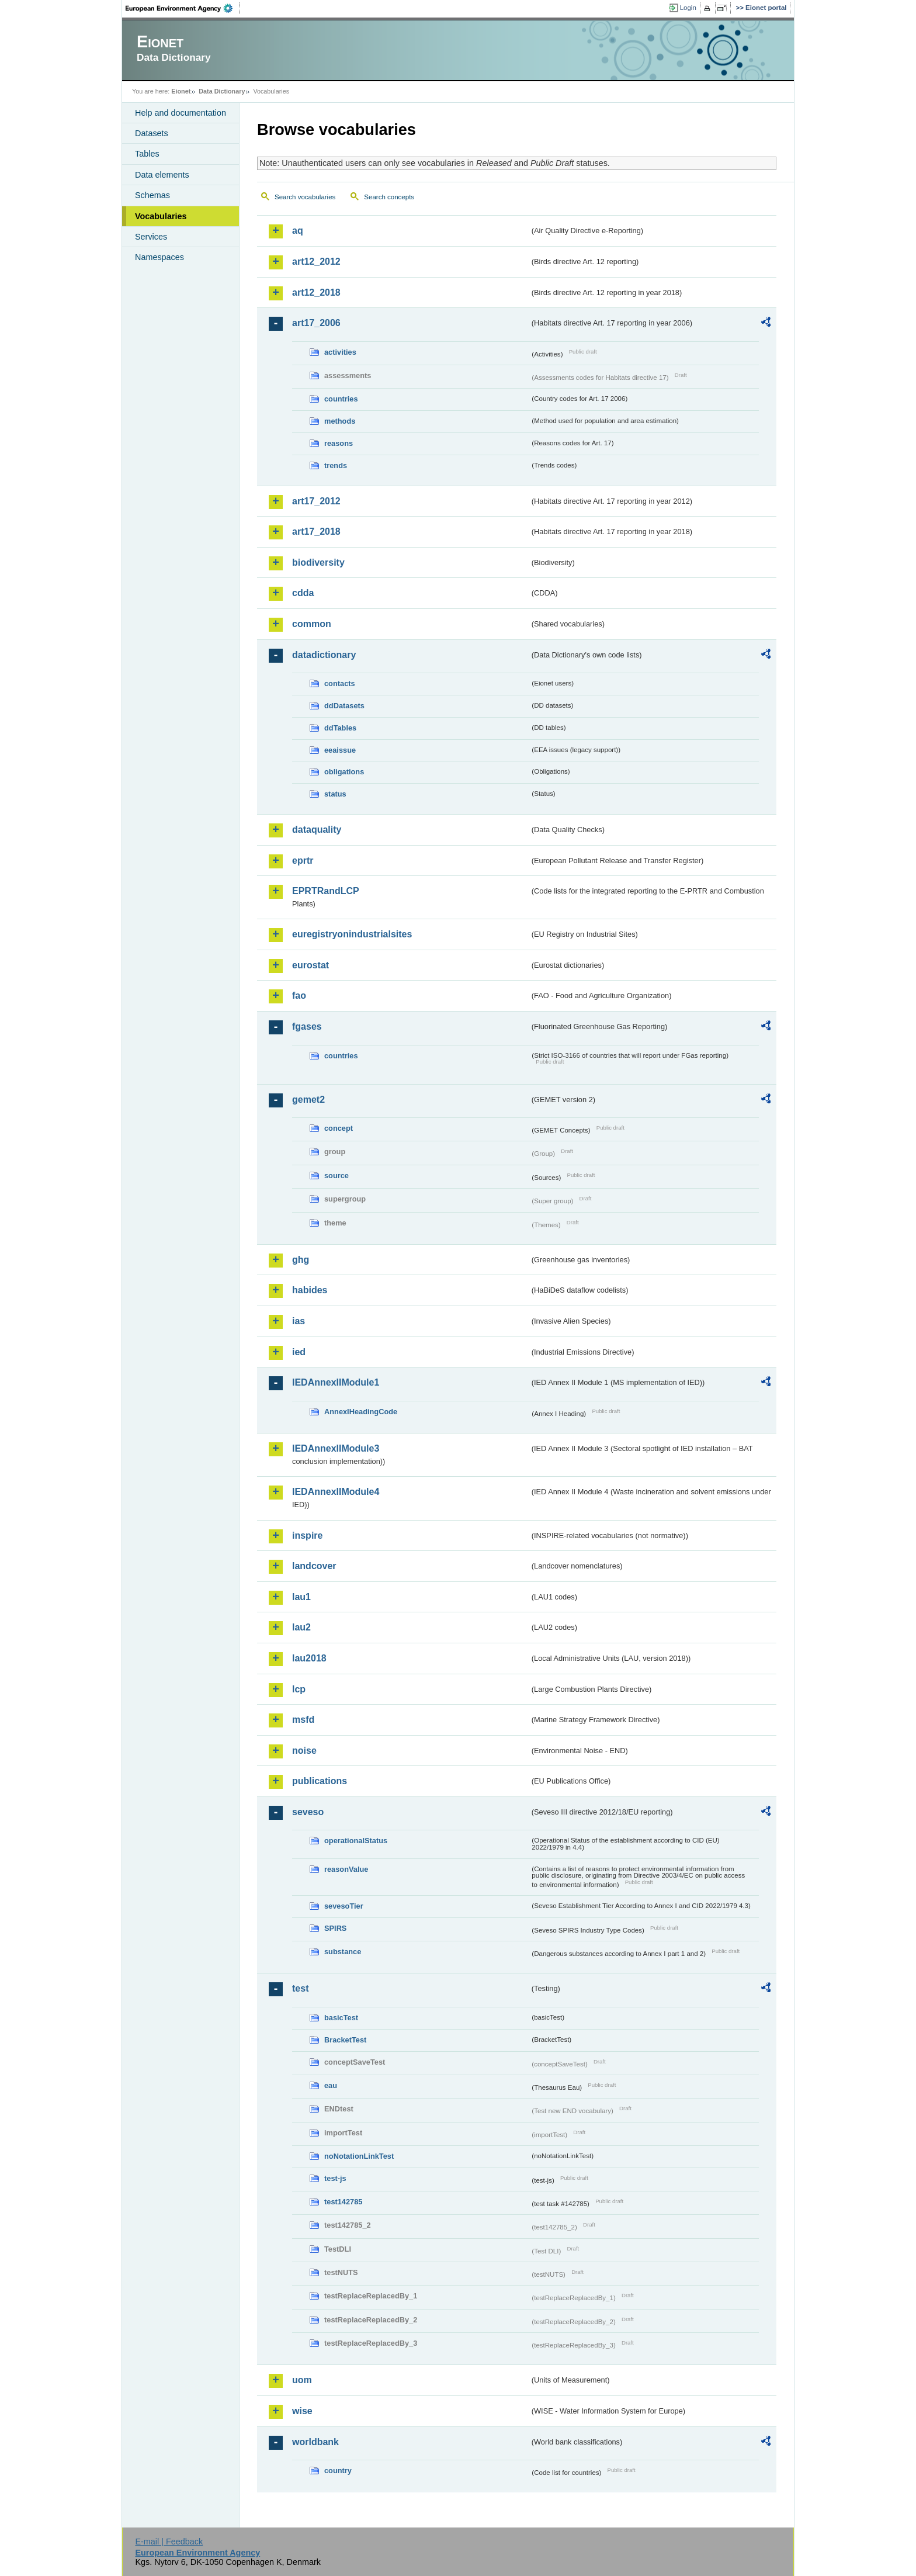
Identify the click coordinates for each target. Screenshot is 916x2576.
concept (338, 1128)
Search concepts (389, 196)
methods (339, 421)
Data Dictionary (222, 91)
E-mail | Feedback (169, 2541)
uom (302, 2380)
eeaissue (340, 750)
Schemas (152, 195)
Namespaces (159, 257)
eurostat (310, 965)
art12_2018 (316, 292)
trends (335, 465)
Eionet (180, 91)
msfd (303, 1720)
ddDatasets (344, 705)
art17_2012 (316, 501)
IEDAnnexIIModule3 (335, 1448)
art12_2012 (316, 261)
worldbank (315, 2442)
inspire (307, 1535)
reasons (338, 443)
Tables (147, 153)
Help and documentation (180, 112)
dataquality (316, 830)
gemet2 (308, 1100)
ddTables (340, 727)
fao (299, 995)
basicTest (341, 2017)
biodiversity (318, 562)
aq (297, 231)
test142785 (343, 2201)
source (336, 1175)
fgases (307, 1026)
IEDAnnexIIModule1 (335, 1382)
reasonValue (346, 1869)
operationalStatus (355, 1840)
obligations (344, 771)
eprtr (302, 860)
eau (330, 2085)
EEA (183, 8)
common (311, 624)
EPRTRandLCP (325, 891)
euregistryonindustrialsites (352, 934)
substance (342, 1951)
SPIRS (335, 1928)
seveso (308, 1812)
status (335, 794)
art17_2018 (316, 531)
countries (341, 398)
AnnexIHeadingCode (360, 1411)
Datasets (151, 133)
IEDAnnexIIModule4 (335, 1492)
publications (319, 1781)
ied (299, 1352)
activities (340, 352)
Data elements (162, 174)
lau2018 (309, 1658)
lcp (299, 1689)
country (338, 2470)
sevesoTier (343, 1906)
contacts (339, 683)
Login (688, 7)
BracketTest (345, 2039)
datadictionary (324, 655)
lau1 (301, 1597)
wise (302, 2411)
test (300, 1988)
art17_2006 (316, 323)
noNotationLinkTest (359, 2156)
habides (309, 1290)
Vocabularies (161, 216)
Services (151, 236)
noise (304, 1751)
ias (298, 1321)
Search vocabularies (305, 196)
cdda (303, 593)
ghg (300, 1260)
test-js (335, 2178)
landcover (314, 1566)
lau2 (301, 1627)
